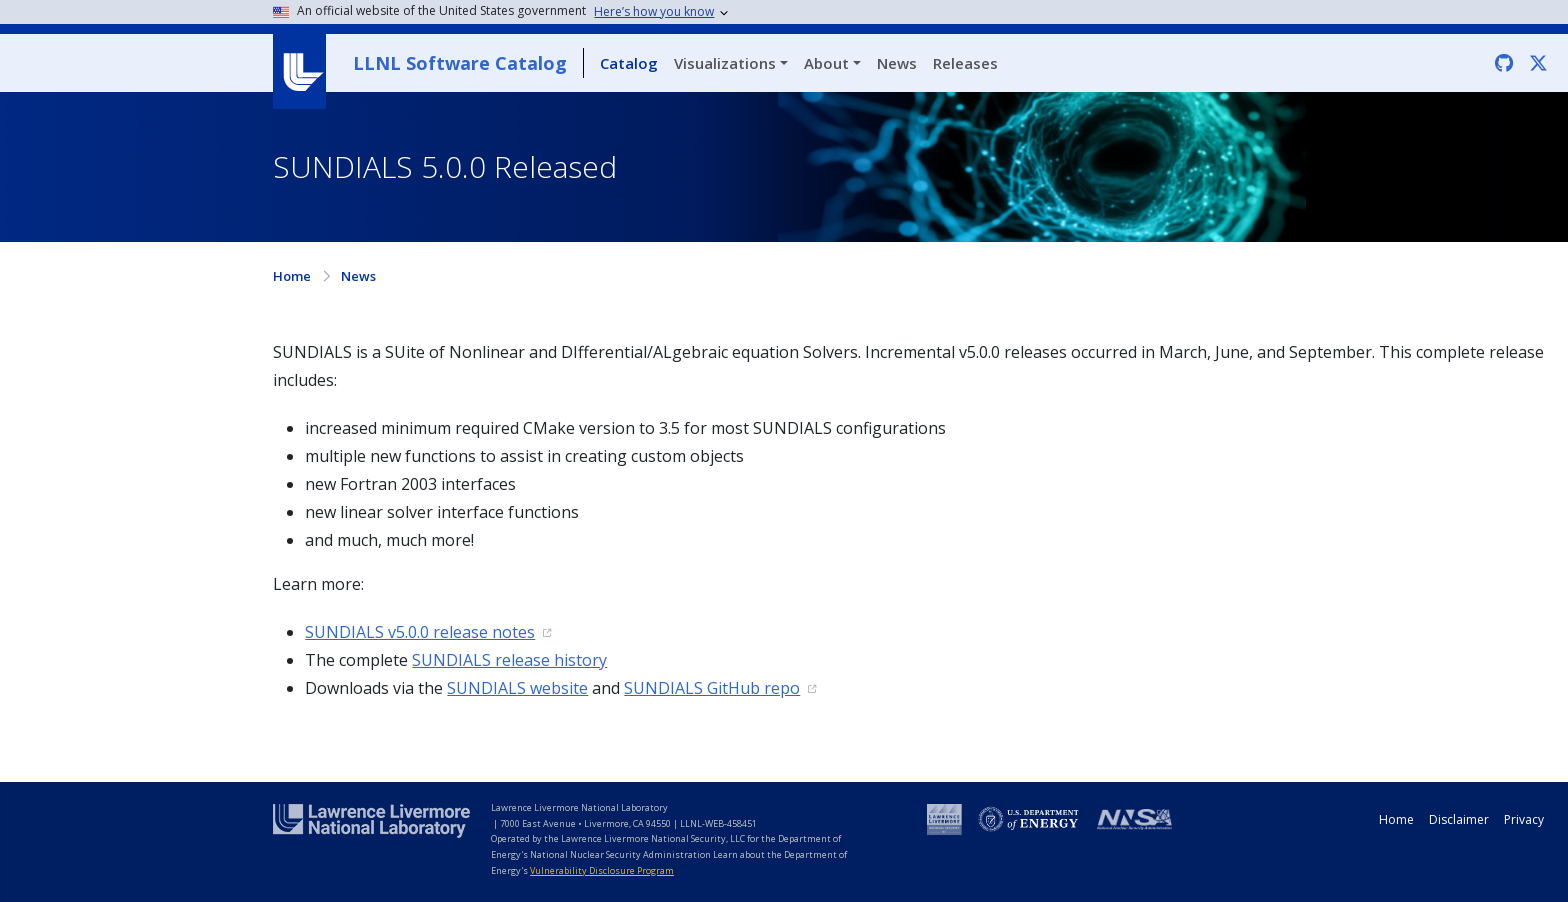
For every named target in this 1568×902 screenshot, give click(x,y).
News (897, 63)
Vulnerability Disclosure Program (602, 870)
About (826, 63)
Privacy (1524, 819)
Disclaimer (1459, 819)
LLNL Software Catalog (460, 63)
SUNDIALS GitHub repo (712, 688)
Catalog (629, 63)
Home (292, 276)
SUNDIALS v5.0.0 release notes (420, 632)
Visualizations (725, 63)
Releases (965, 63)
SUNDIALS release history (509, 660)
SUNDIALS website (517, 688)
